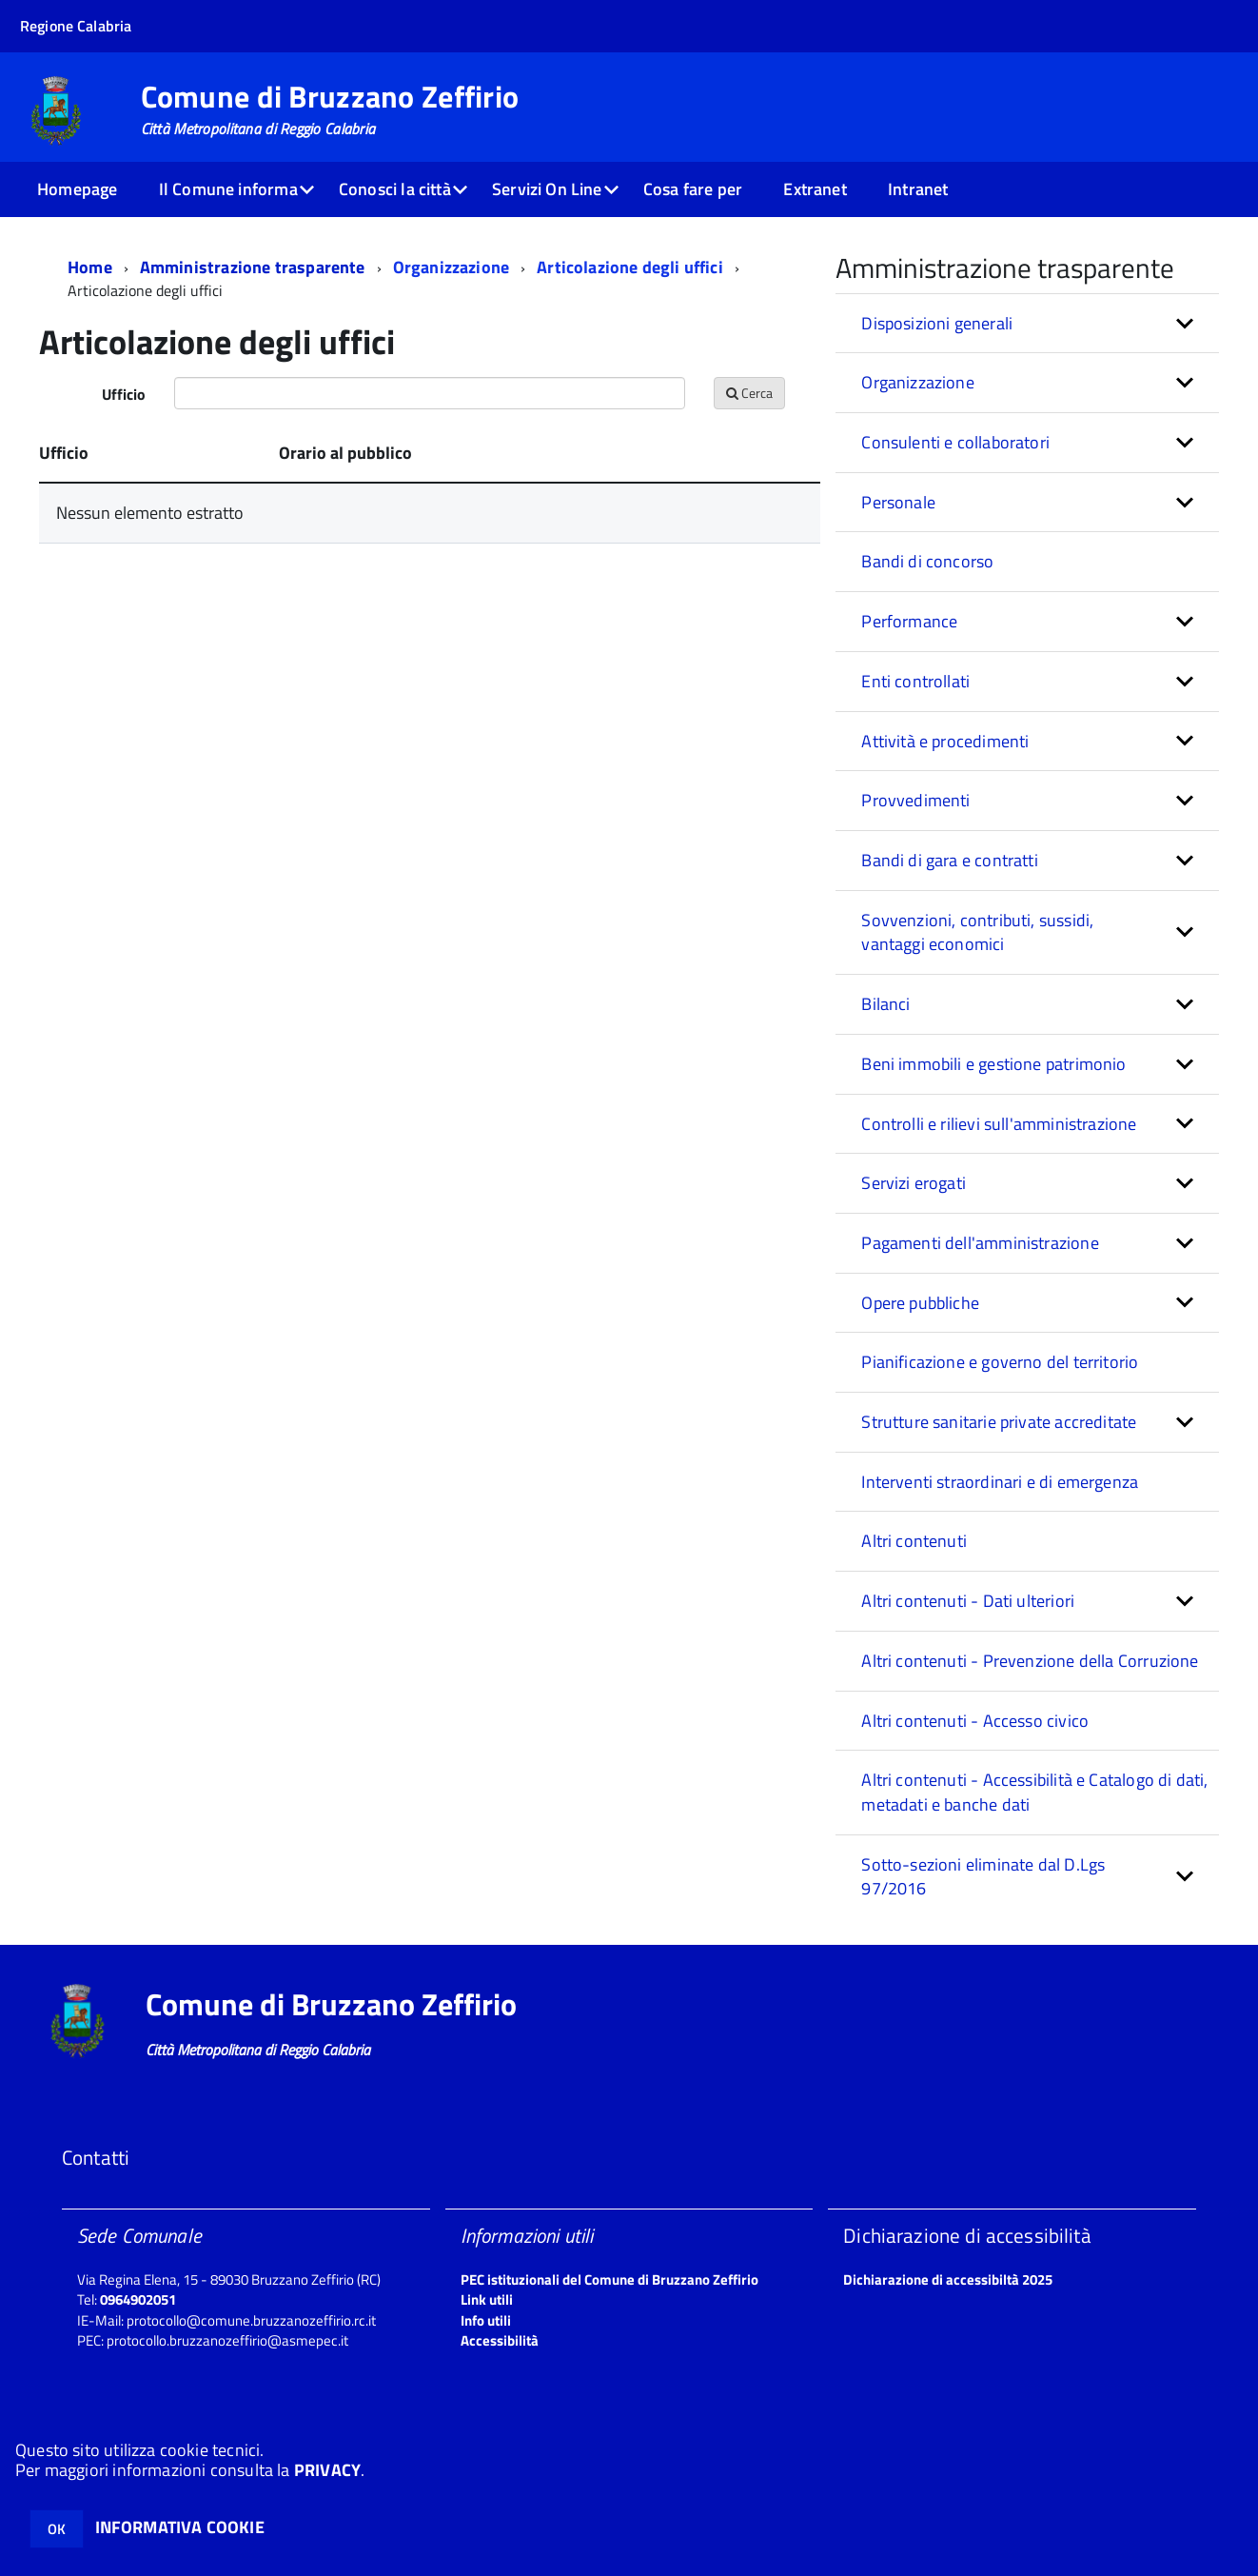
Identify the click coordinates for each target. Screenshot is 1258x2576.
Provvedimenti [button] (915, 800)
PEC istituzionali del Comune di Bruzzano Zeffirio (609, 2279)
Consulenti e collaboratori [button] (955, 442)
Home (90, 267)
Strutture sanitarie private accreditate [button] (998, 1422)
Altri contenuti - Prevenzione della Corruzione (1029, 1661)
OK (57, 2529)
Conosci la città (395, 189)
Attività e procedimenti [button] (945, 741)
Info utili (486, 2320)
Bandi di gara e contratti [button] (949, 860)
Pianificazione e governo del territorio (999, 1362)
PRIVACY (327, 2470)
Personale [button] (898, 502)
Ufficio (124, 394)
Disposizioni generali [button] (936, 323)
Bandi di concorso (927, 561)
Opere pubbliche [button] (920, 1303)
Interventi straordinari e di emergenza (999, 1482)
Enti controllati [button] (915, 681)
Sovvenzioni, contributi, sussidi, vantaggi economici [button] (977, 932)
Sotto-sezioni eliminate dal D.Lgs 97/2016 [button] (983, 1877)
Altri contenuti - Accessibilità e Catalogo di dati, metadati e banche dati (1034, 1792)
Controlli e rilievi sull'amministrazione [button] (998, 1124)
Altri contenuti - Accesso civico (975, 1721)
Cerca (749, 393)
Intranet (918, 189)
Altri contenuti (914, 1541)
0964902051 (138, 2299)
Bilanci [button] (885, 1004)
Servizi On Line (547, 189)
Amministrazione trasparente (252, 267)
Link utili (487, 2299)
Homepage (77, 189)
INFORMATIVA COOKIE (180, 2527)
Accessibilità (500, 2340)
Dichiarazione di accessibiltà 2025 (947, 2279)
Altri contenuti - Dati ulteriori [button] (967, 1601)
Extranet (814, 189)
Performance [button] (909, 621)
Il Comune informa (228, 189)
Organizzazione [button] (917, 382)
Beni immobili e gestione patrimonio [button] (993, 1064)
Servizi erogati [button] (913, 1183)
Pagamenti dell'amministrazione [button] (979, 1243)
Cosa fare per (692, 189)
